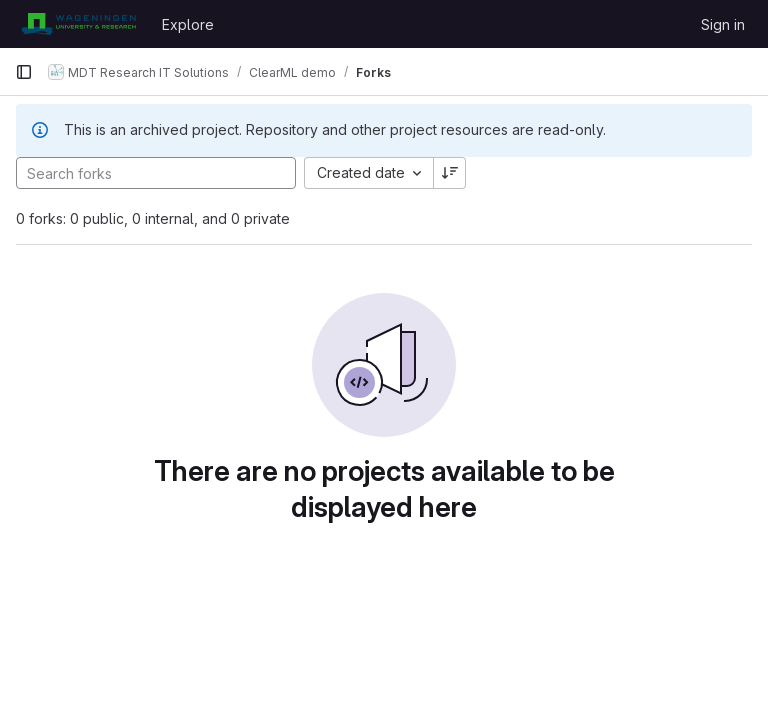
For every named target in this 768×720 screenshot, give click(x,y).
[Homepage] (78, 24)
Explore (188, 24)
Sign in (723, 24)
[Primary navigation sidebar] (24, 72)
